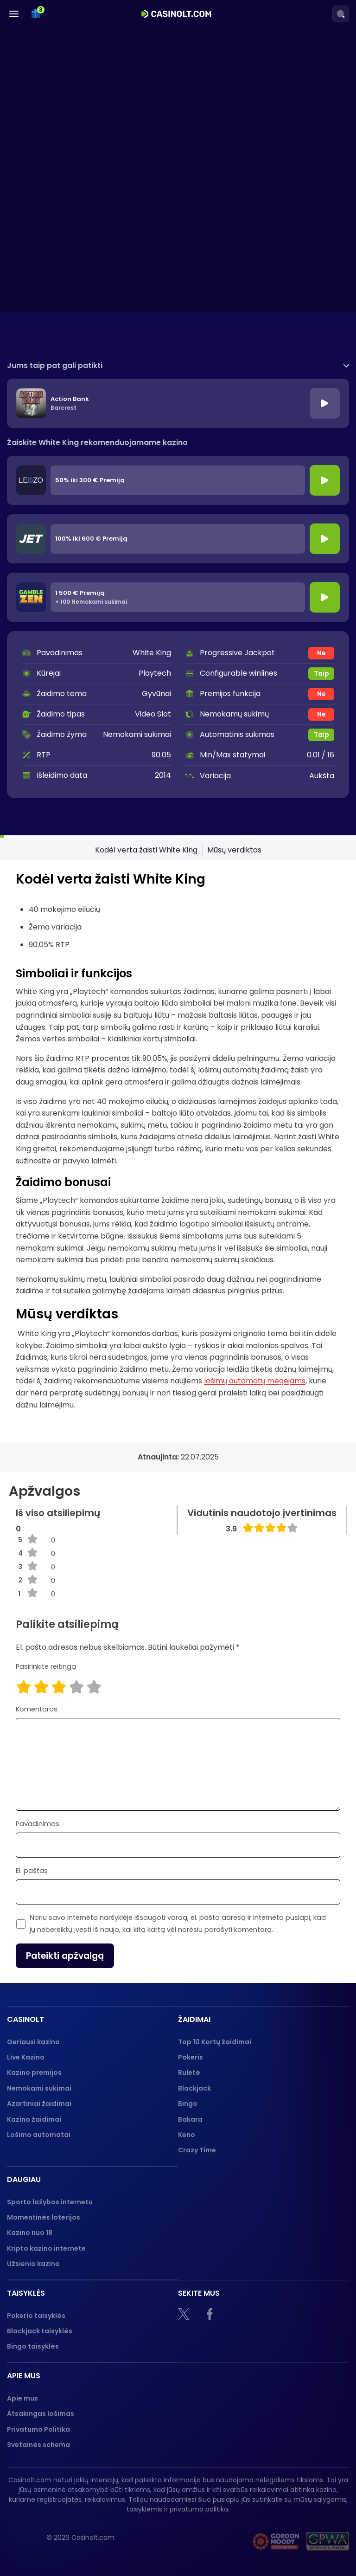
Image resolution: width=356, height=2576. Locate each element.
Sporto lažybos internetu (50, 2202)
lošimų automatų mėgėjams (254, 1380)
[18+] (179, 2541)
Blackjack (194, 2088)
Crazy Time (197, 2150)
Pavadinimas (37, 1823)
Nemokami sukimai (39, 2088)
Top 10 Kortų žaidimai (214, 2042)
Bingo (187, 2103)
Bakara (190, 2119)
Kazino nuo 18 (29, 2232)
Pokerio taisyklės (36, 2315)
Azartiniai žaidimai (39, 2103)
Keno (186, 2134)
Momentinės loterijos (43, 2217)
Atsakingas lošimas (40, 2413)
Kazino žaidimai (34, 2119)
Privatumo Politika (38, 2429)
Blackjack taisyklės (39, 2331)
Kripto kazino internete (46, 2248)
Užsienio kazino (33, 2263)
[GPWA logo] (327, 2541)
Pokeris (190, 2057)
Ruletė (189, 2072)
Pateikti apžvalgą (65, 1956)
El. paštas (32, 1870)
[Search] (340, 14)
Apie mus (22, 2398)
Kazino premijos (34, 2072)
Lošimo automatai (38, 2134)
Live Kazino (25, 2057)
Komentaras (36, 1709)
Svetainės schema (38, 2444)
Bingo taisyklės (33, 2346)
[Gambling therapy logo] (276, 2541)
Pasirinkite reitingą (46, 1666)
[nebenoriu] (222, 2541)
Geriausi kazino (33, 2042)
